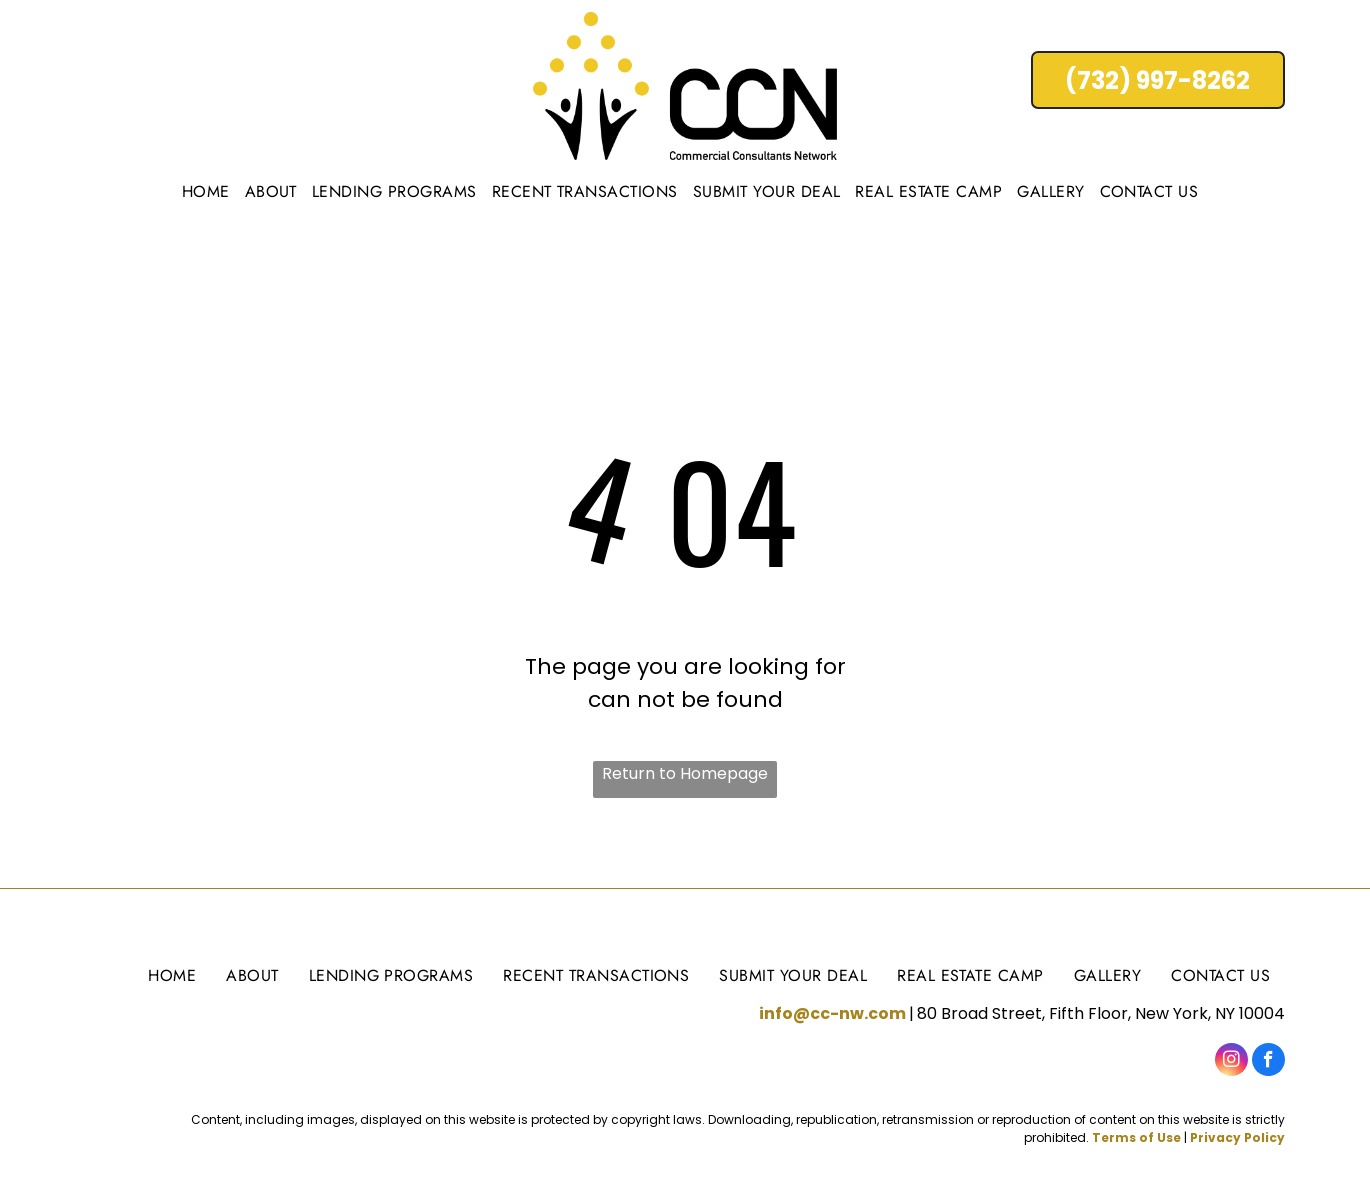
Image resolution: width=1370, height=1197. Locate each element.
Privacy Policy (1237, 1137)
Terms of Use (1136, 1137)
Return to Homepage (685, 773)
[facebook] (1268, 1062)
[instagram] (1231, 1062)
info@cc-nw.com (832, 1013)
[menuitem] (208, 191)
